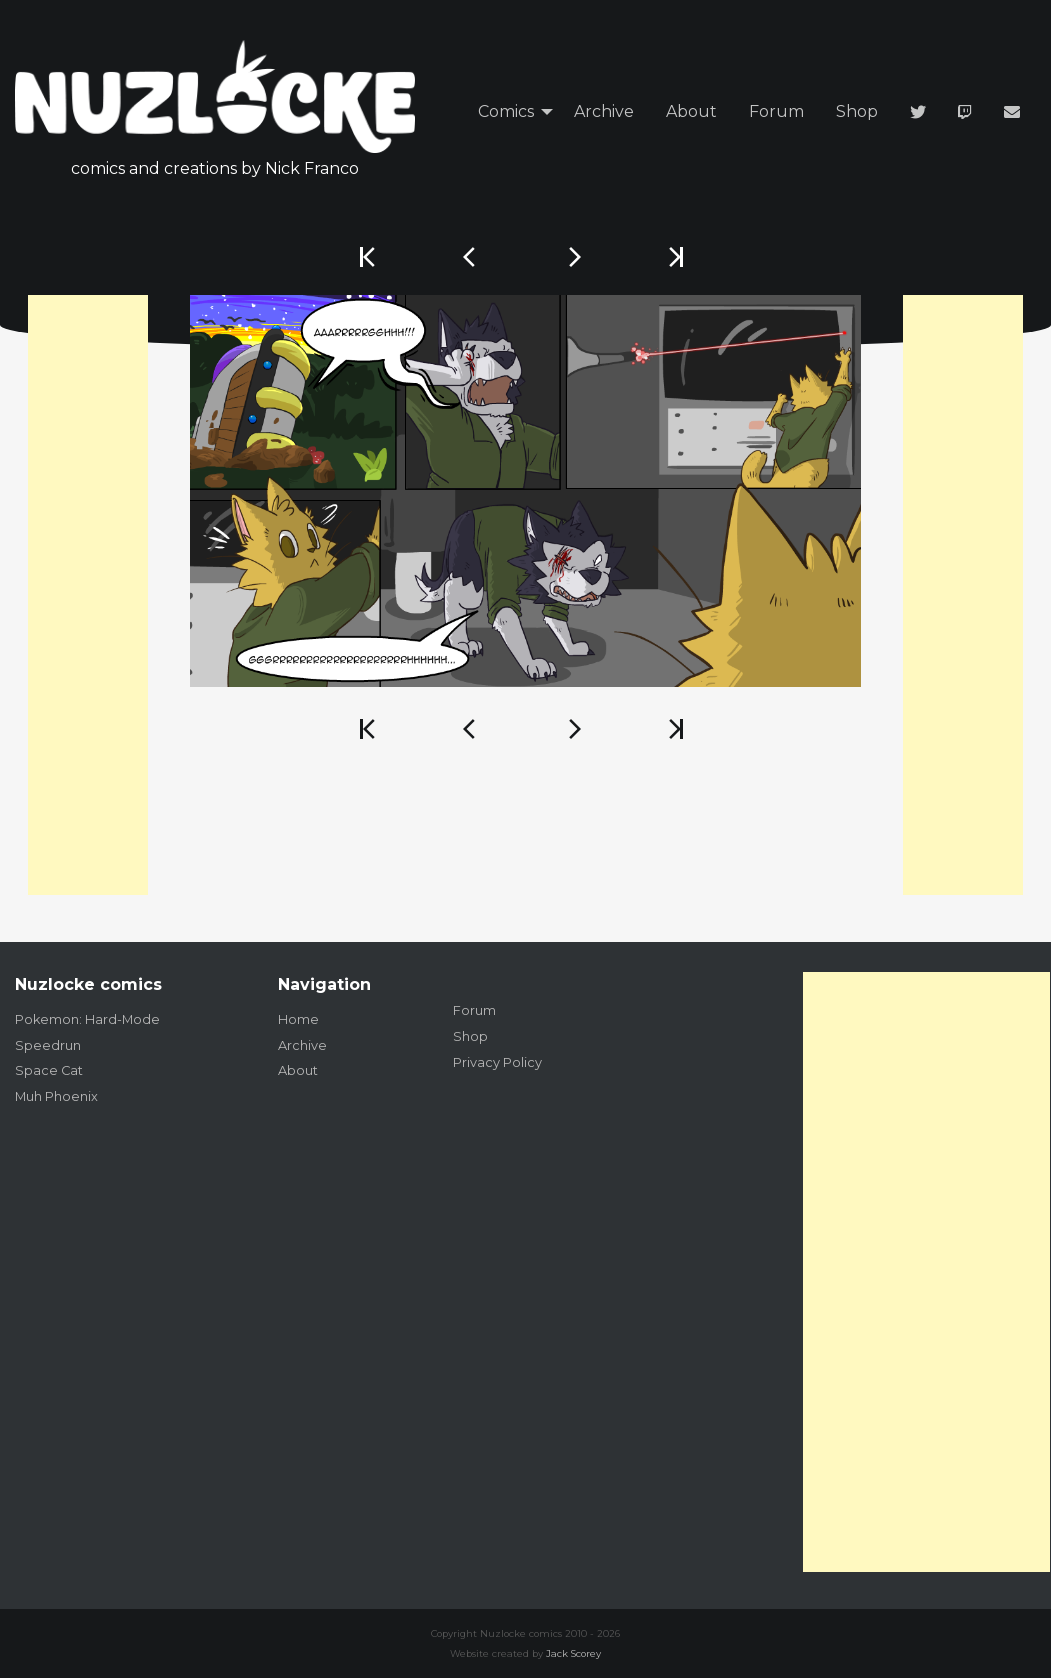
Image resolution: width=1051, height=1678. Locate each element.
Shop (857, 111)
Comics (506, 111)
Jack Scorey (573, 1653)
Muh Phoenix (56, 1096)
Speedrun (48, 1045)
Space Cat (49, 1070)
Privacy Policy (497, 1062)
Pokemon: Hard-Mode (87, 1019)
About (691, 111)
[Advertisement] (88, 595)
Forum (776, 111)
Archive (604, 111)
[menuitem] (510, 112)
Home (298, 1019)
